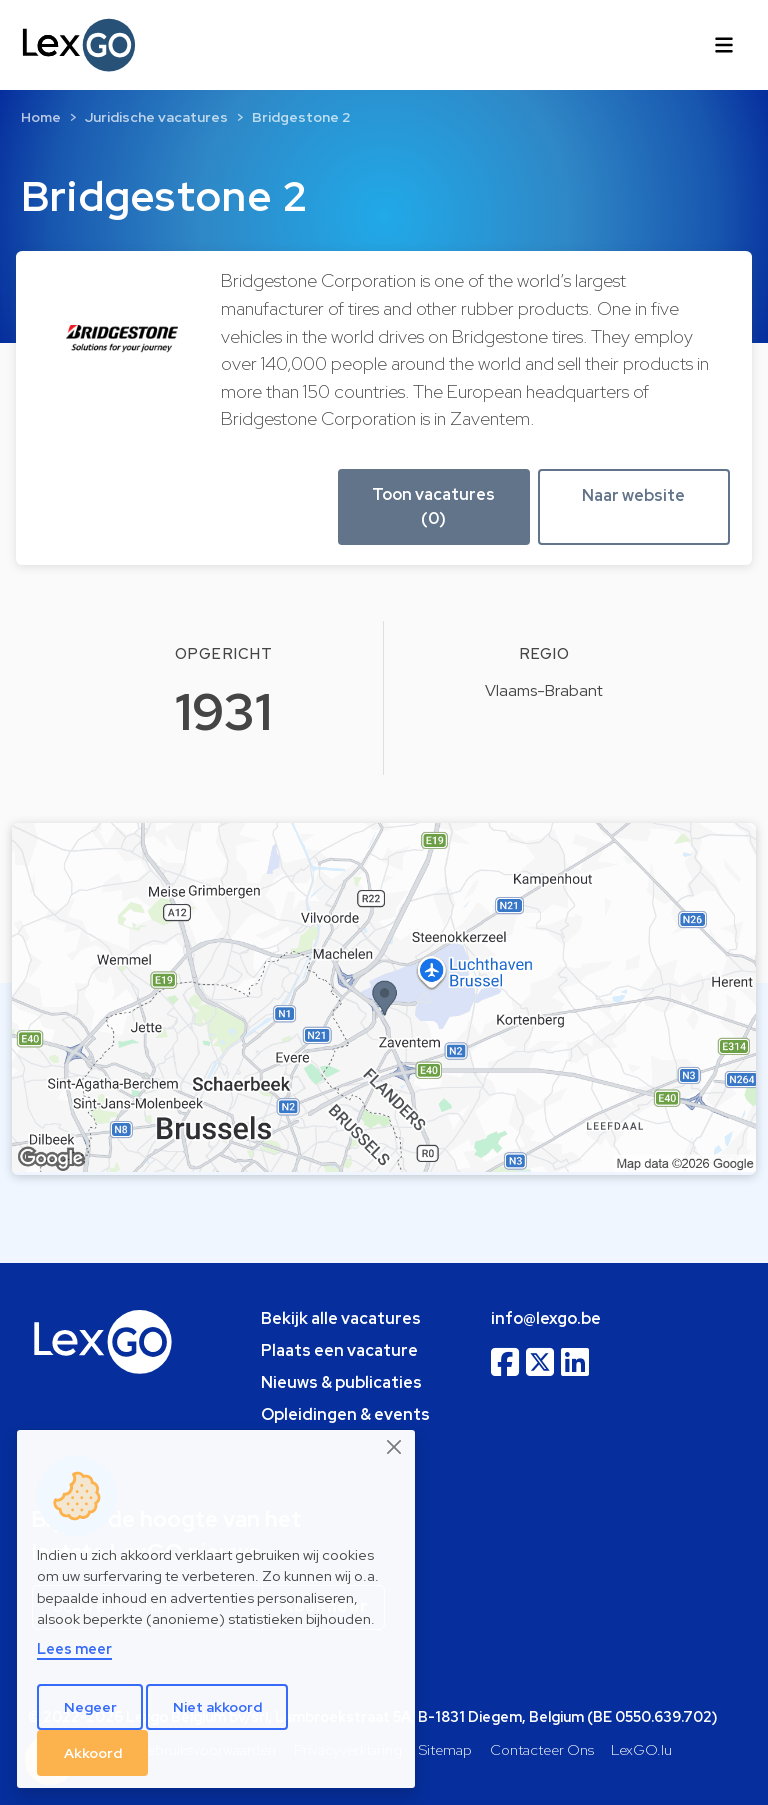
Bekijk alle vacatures (341, 1318)
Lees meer (74, 1648)
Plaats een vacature (339, 1350)
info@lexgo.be (546, 1318)
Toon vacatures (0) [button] (433, 506)
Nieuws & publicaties (341, 1382)
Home (41, 117)
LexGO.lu (641, 1749)
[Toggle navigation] (724, 45)
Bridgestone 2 (301, 117)
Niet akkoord (217, 1707)
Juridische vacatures (156, 117)
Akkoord (93, 1753)
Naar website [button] (633, 495)
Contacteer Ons (542, 1749)
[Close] (395, 1447)
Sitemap (445, 1749)
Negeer (90, 1707)
